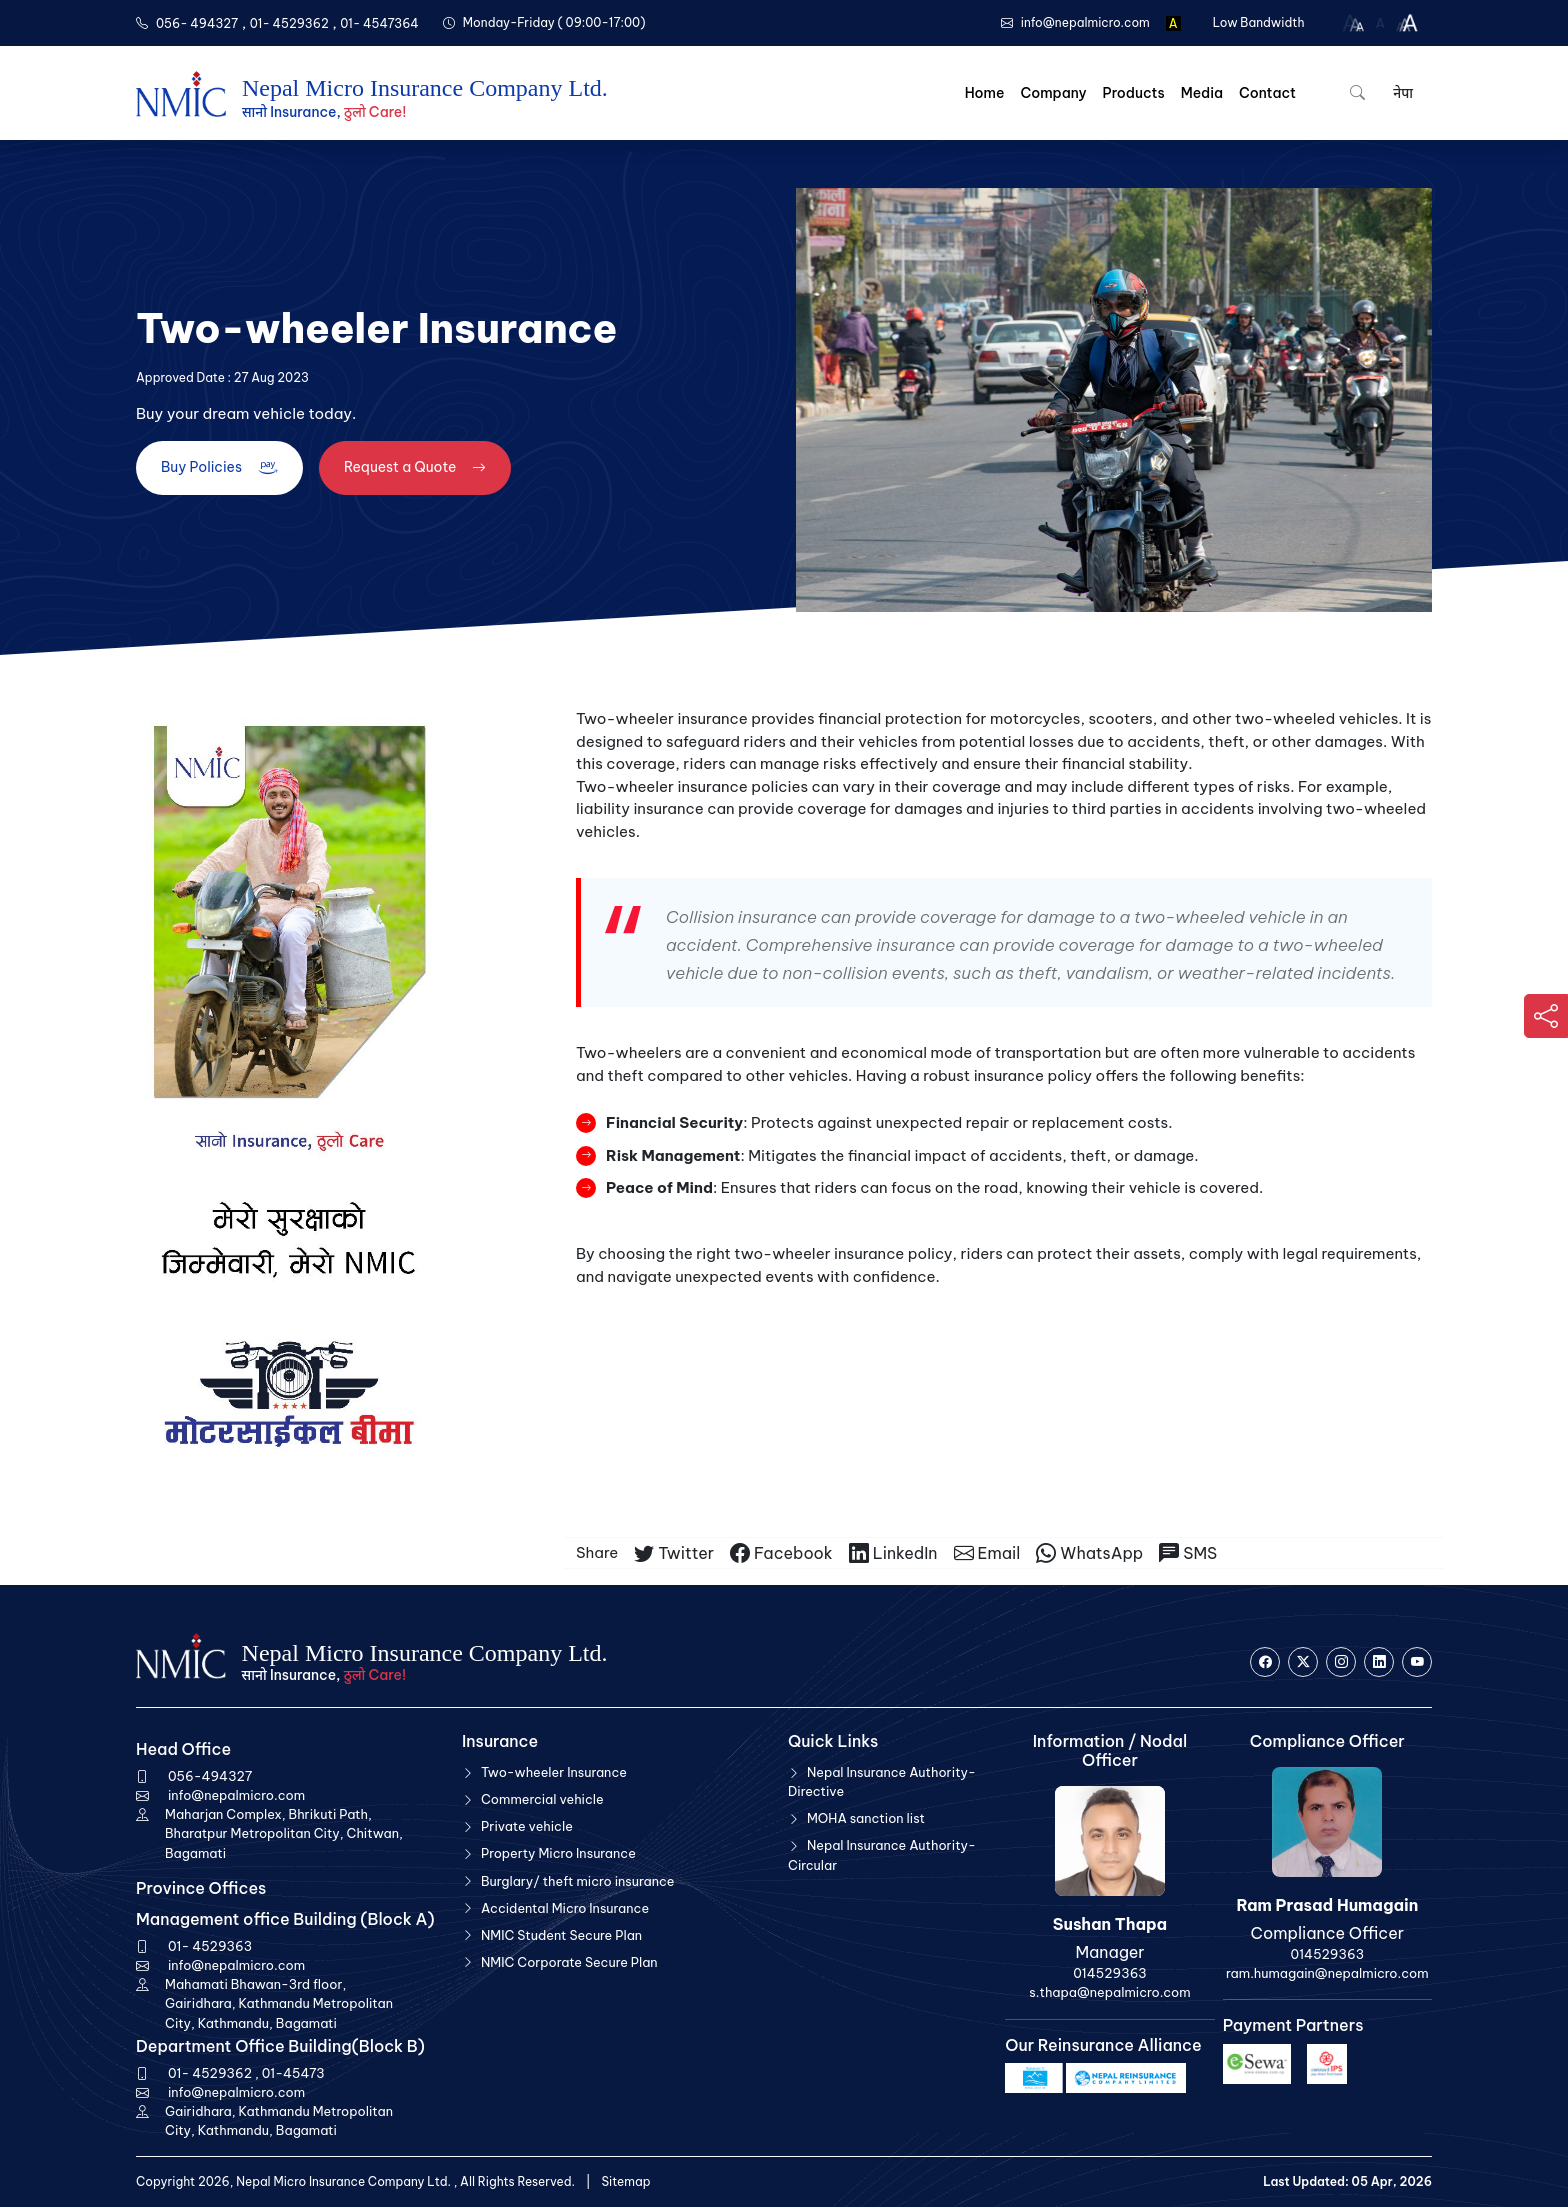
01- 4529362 (289, 23)
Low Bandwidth (1259, 22)
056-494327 (210, 1776)
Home (985, 93)
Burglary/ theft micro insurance (578, 1881)
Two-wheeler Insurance (554, 1772)
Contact (1267, 93)
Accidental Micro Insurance (565, 1908)
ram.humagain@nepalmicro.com (1327, 1973)
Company (1053, 93)
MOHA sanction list (866, 1818)
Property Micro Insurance (558, 1853)
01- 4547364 (379, 23)
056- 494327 (197, 23)
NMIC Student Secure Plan (561, 1935)
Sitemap (625, 2181)
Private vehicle (527, 1826)
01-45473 (293, 2073)
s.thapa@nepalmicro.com (1109, 1992)
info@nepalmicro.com (236, 1795)
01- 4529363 (210, 1946)
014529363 (1109, 1973)
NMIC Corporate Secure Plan (569, 1962)
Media (1202, 93)
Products (1134, 93)
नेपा (1401, 93)
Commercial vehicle (542, 1799)
